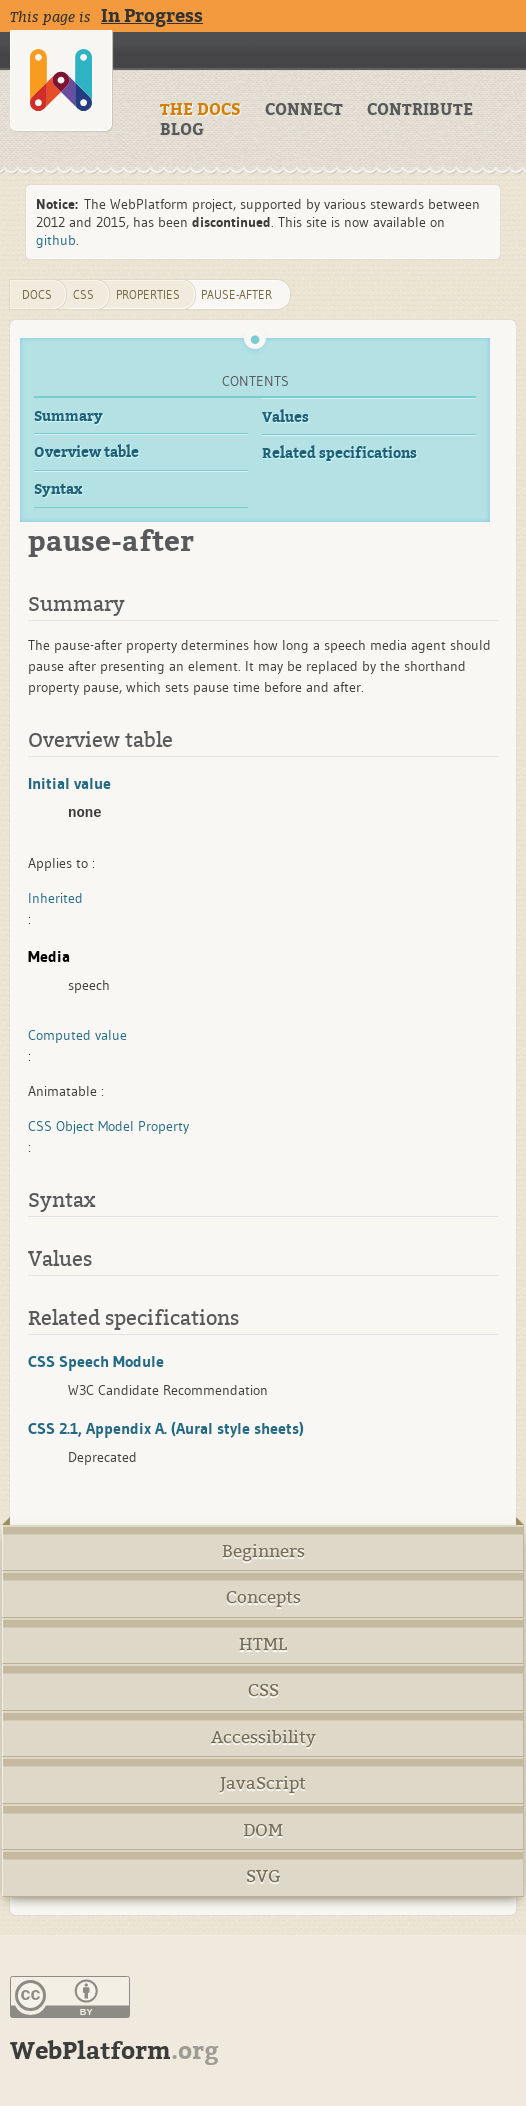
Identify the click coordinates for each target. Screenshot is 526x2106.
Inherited (55, 898)
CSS (263, 1690)
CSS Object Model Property (108, 1126)
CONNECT (304, 110)
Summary (68, 416)
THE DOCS (200, 110)
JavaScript (263, 1783)
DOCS (37, 294)
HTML (263, 1644)
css (83, 294)
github (56, 240)
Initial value (69, 783)
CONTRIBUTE (420, 110)
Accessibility (263, 1737)
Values (285, 417)
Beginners (263, 1551)
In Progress (152, 16)
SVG (263, 1876)
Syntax (58, 489)
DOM (263, 1830)
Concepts (263, 1597)
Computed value (77, 1035)
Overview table (86, 452)
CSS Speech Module (96, 1361)
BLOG (182, 130)
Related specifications (339, 453)
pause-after (236, 294)
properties (148, 294)
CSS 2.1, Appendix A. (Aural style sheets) (166, 1428)
